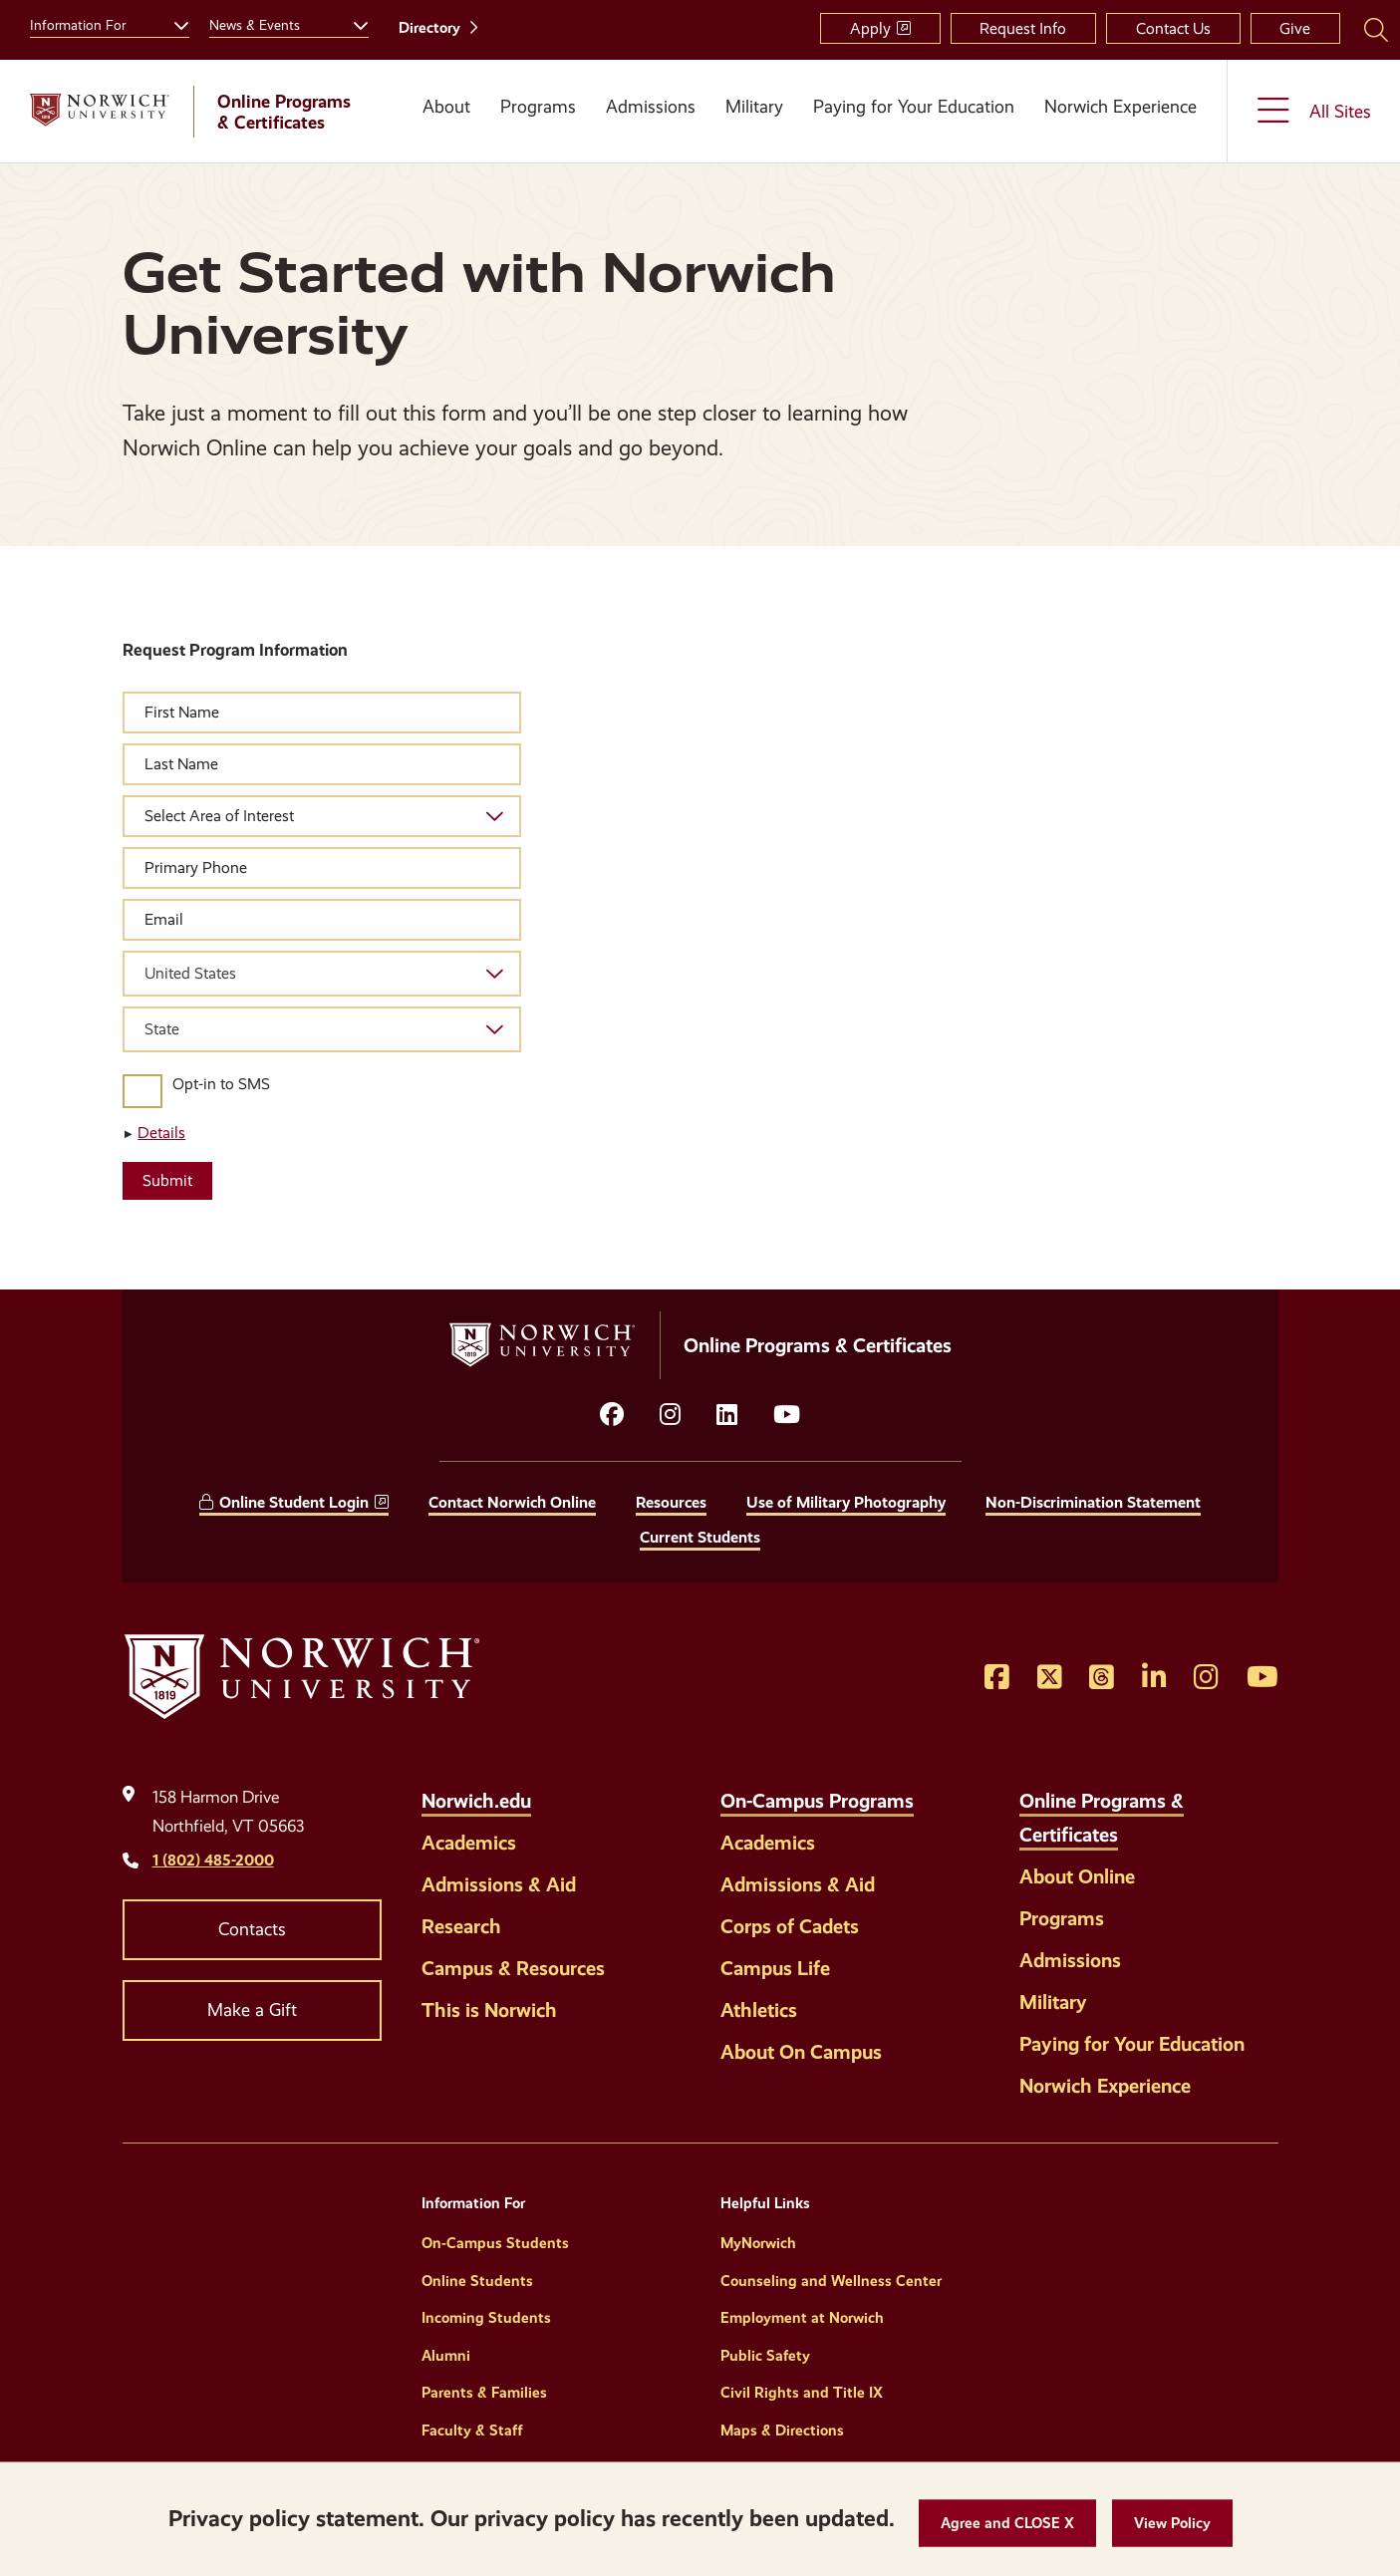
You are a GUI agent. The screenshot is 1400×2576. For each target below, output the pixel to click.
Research (461, 1926)
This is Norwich (489, 2010)
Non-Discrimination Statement (1093, 1502)
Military (754, 107)
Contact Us (1173, 28)
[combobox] (322, 974)
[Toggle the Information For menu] (173, 23)
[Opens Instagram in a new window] (1206, 1678)
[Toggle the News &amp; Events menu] (353, 23)
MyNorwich (758, 2243)
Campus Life (775, 1968)
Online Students (477, 2281)
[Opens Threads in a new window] (1101, 1678)
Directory (429, 28)
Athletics (758, 2010)
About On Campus (801, 2052)
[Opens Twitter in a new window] (1049, 1678)
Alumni (445, 2356)
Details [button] (161, 1132)
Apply (870, 28)
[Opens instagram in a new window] (670, 1415)
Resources (671, 1502)
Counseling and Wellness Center (831, 2281)
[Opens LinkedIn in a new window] (726, 1415)
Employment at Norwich (802, 2318)
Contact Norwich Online (512, 1502)
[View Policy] (1172, 2523)
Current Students (700, 1537)
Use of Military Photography (846, 1502)
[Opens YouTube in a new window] (786, 1415)
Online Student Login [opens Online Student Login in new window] (294, 1502)
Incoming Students (486, 2318)
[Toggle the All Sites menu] (1314, 111)
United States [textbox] (190, 973)
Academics (468, 1843)
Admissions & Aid (498, 1884)
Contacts (252, 1929)
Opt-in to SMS (221, 1083)
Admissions (651, 107)
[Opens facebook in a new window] (612, 1415)
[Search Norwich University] (1376, 29)
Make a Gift (252, 2010)
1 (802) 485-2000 (213, 1860)
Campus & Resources (513, 1968)
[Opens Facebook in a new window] (996, 1678)
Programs (538, 107)
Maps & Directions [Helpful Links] (782, 2430)
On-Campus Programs (817, 1801)
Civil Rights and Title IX (801, 2393)
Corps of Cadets (789, 1926)
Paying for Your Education (913, 107)
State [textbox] (161, 1028)
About (446, 107)
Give (1294, 28)
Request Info (1023, 28)
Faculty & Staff (472, 2430)
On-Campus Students (495, 2243)
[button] (1007, 2523)
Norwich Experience (1120, 107)
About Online (1077, 1876)
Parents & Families (484, 2393)
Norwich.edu (476, 1801)
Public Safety (765, 2356)
